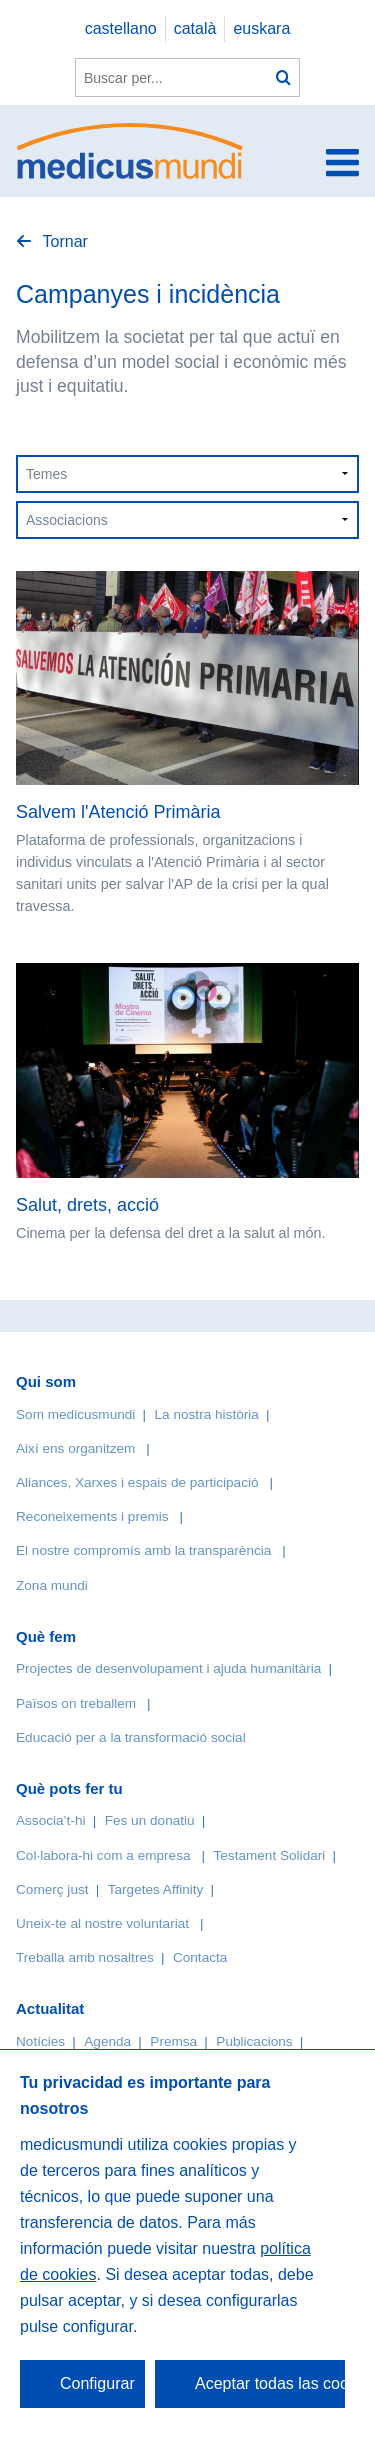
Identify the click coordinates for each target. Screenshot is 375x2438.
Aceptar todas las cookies (270, 2383)
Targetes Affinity (156, 1889)
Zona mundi (52, 1585)
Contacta (200, 1957)
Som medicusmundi (75, 1414)
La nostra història (207, 1414)
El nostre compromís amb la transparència (143, 1550)
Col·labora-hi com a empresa (103, 1855)
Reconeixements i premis (92, 1516)
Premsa (173, 2041)
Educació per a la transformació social (131, 1737)
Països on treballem (78, 1703)
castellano (121, 28)
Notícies (40, 2041)
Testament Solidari (269, 1855)
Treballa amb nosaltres (85, 1957)
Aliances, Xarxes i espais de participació (137, 1482)
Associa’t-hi (51, 1820)
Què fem (46, 1636)
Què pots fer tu (69, 1788)
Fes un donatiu (150, 1820)
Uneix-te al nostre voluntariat (102, 1923)
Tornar (63, 241)
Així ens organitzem (75, 1448)
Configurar (97, 2383)
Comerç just (52, 1889)
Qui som (46, 1381)
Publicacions (254, 2041)
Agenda (107, 2041)
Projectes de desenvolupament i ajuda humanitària (168, 1668)
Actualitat (50, 2008)
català (195, 28)
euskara (261, 28)
